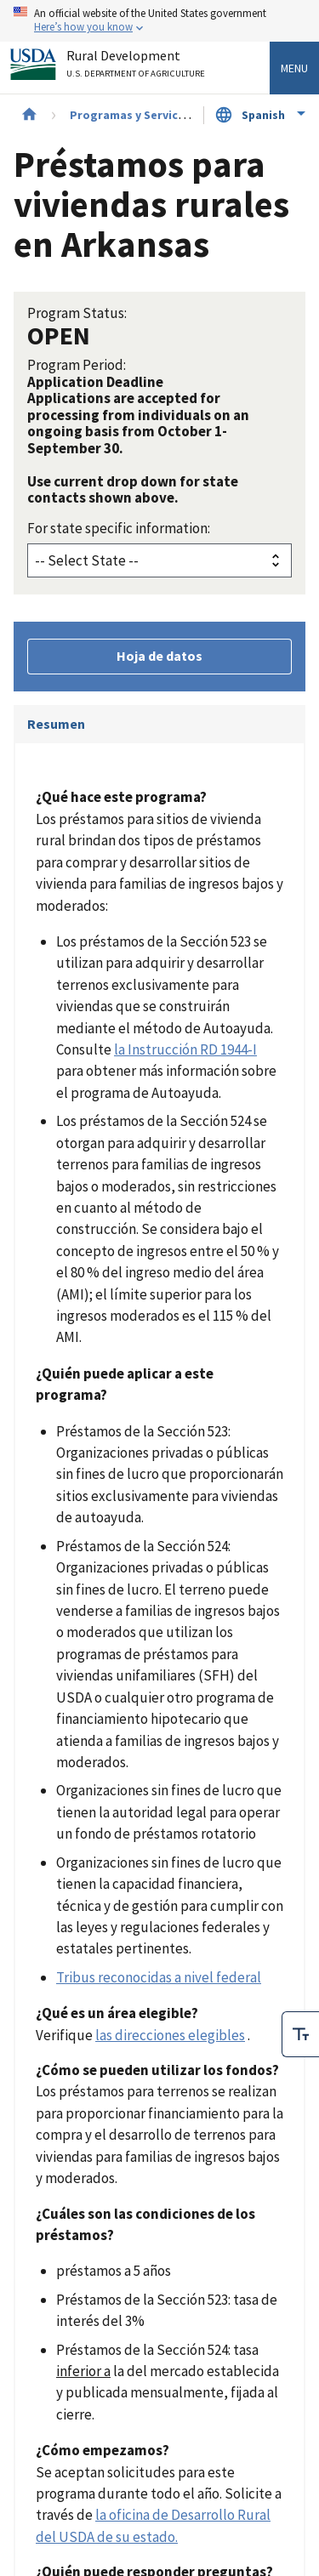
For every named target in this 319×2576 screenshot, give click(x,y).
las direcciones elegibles (170, 2035)
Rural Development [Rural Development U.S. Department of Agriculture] (137, 66)
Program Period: (76, 364)
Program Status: (77, 313)
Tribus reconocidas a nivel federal (158, 1977)
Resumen (56, 723)
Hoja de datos (159, 655)
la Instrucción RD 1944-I (185, 1049)
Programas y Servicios (132, 114)
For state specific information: (118, 528)
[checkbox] (300, 2034)
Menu (294, 68)
